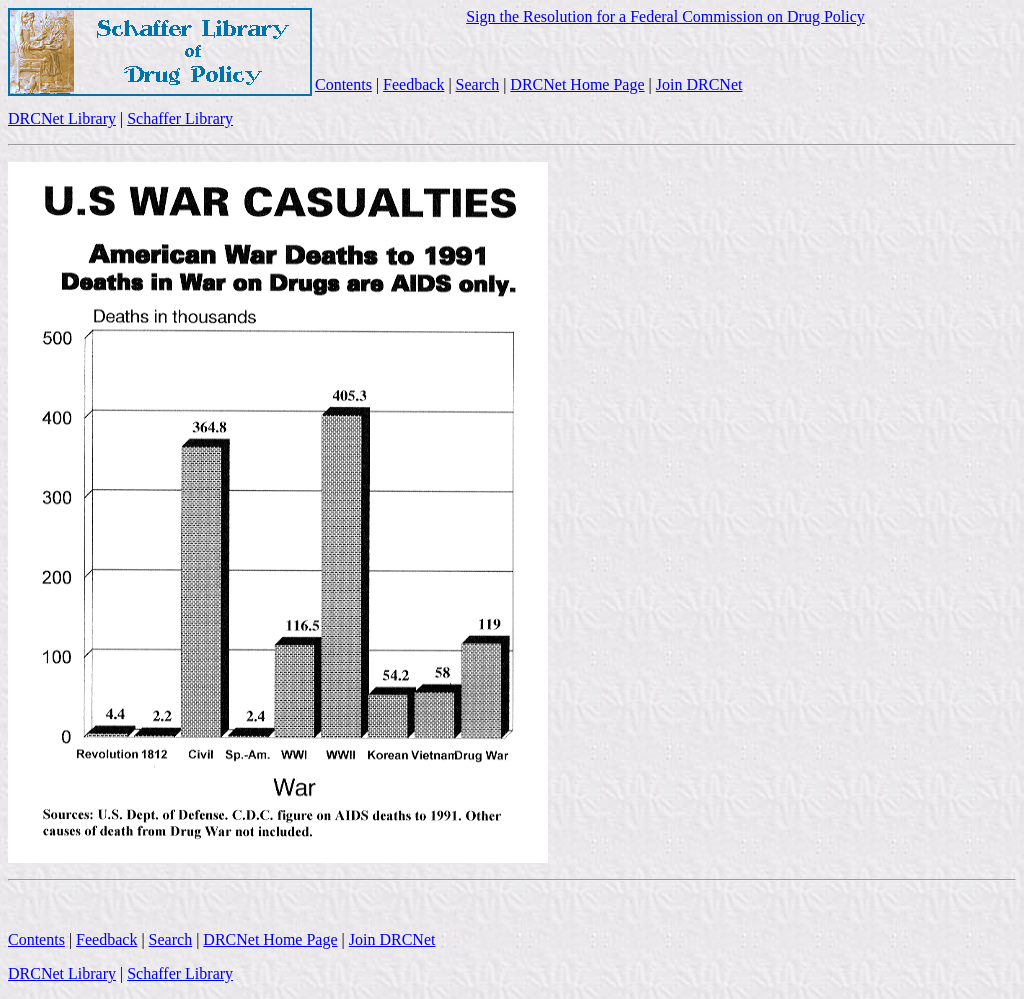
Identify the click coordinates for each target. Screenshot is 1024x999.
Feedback (413, 84)
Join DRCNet (699, 84)
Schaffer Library (180, 118)
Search (478, 84)
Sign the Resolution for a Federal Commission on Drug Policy (665, 16)
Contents (343, 84)
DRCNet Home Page (577, 84)
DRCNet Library (62, 118)
